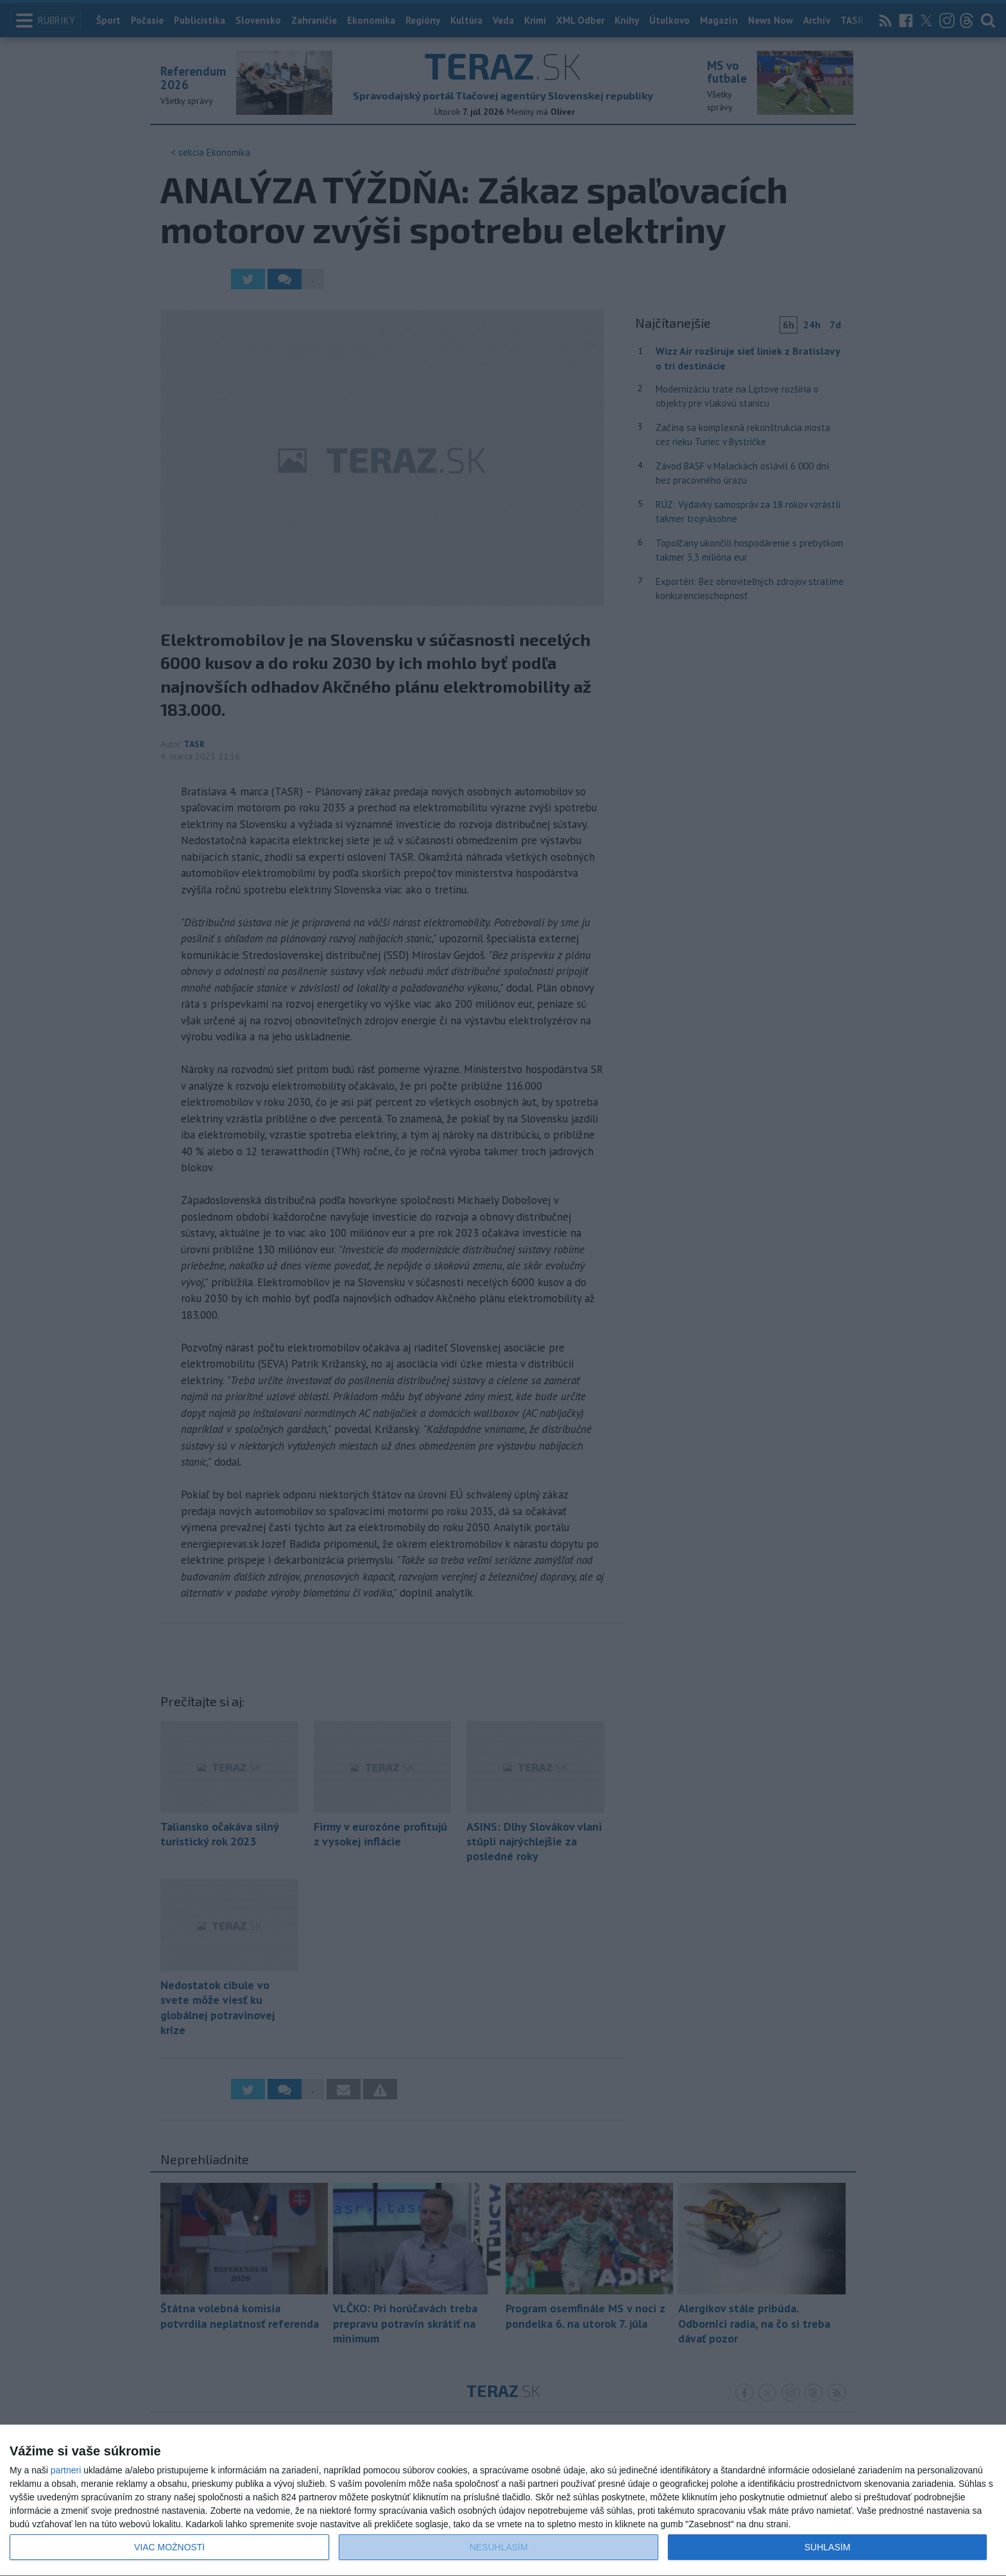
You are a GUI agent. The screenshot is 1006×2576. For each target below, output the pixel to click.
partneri (66, 2470)
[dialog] (503, 2500)
